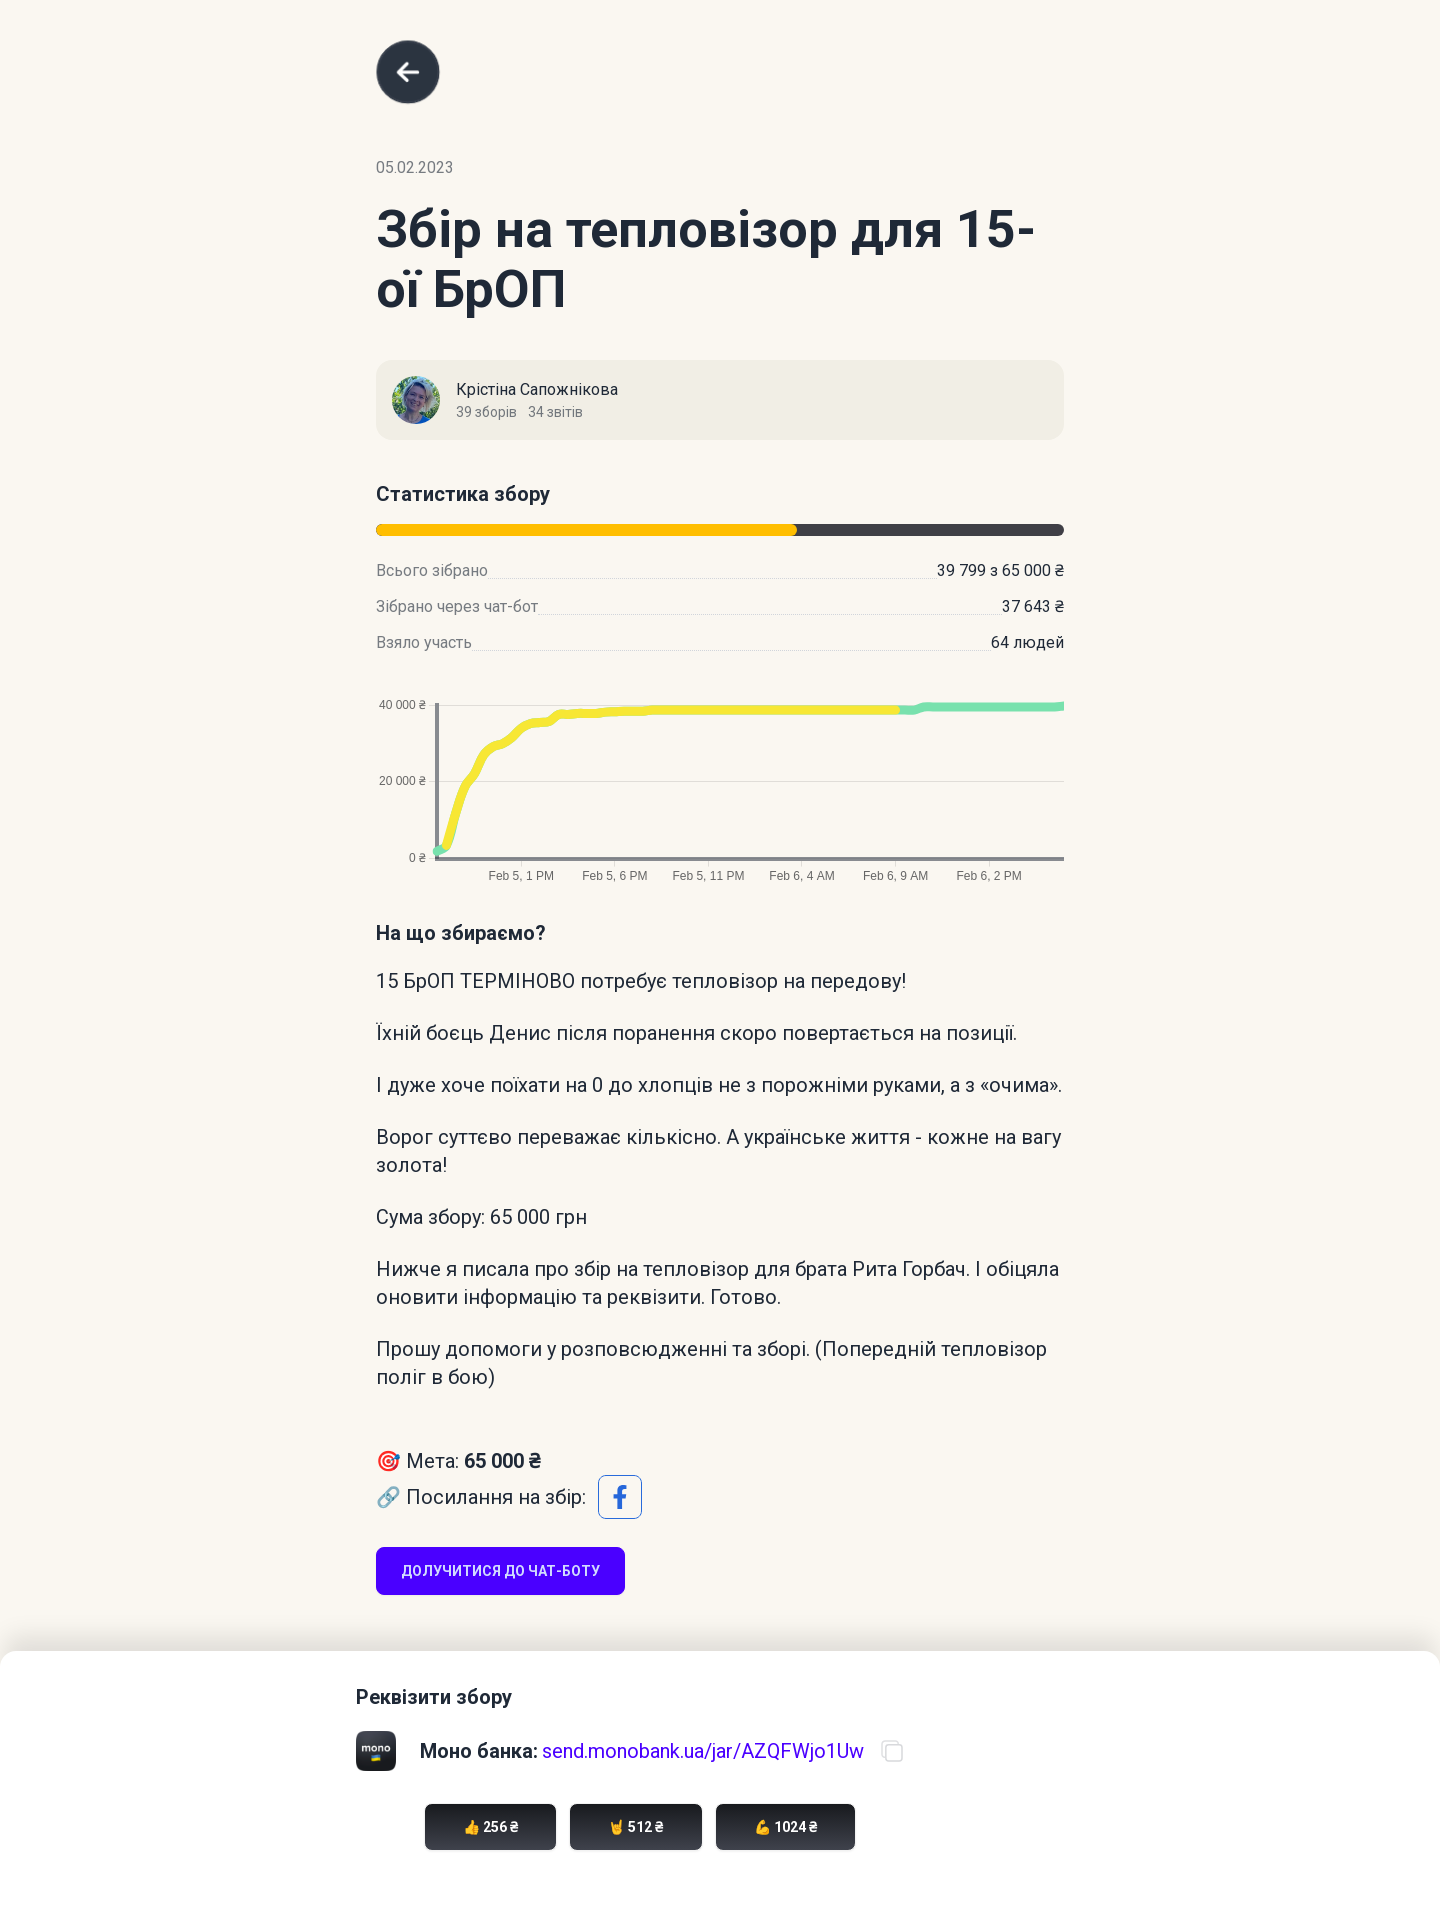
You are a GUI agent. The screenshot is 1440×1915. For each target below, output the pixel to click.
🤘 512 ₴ (635, 1827)
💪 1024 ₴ (785, 1827)
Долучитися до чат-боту (500, 1571)
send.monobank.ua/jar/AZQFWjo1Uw (703, 1751)
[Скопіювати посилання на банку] (892, 1751)
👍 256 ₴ (490, 1827)
